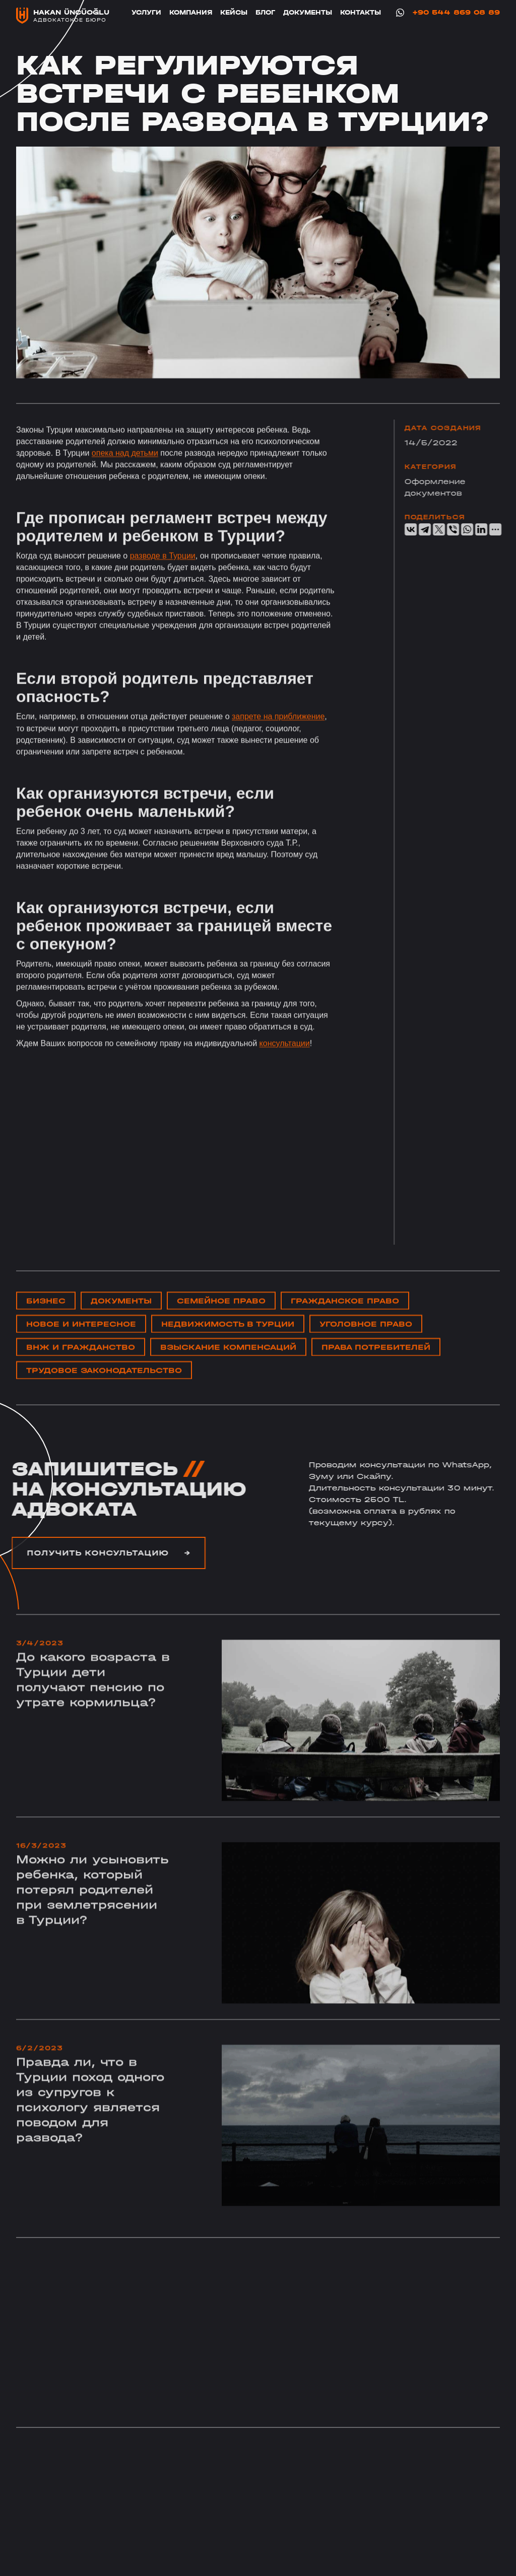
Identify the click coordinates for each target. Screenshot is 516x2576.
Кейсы (233, 12)
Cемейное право (221, 1320)
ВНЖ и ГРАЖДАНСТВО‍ (80, 1367)
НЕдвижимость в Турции (227, 1343)
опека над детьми (125, 473)
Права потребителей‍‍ (375, 1367)
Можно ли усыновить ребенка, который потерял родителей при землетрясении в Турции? (92, 1929)
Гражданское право (345, 1320)
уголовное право (365, 1343)
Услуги (146, 12)
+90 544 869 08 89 (456, 12)
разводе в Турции (163, 576)
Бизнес (46, 1320)
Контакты (360, 12)
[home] (62, 16)
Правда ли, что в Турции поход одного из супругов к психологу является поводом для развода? (90, 2139)
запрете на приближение (278, 736)
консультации (285, 1063)
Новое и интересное (81, 1343)
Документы (307, 12)
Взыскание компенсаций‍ (228, 1367)
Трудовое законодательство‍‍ (104, 1390)
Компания (190, 12)
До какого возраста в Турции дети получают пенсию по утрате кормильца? (93, 1719)
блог (265, 12)
